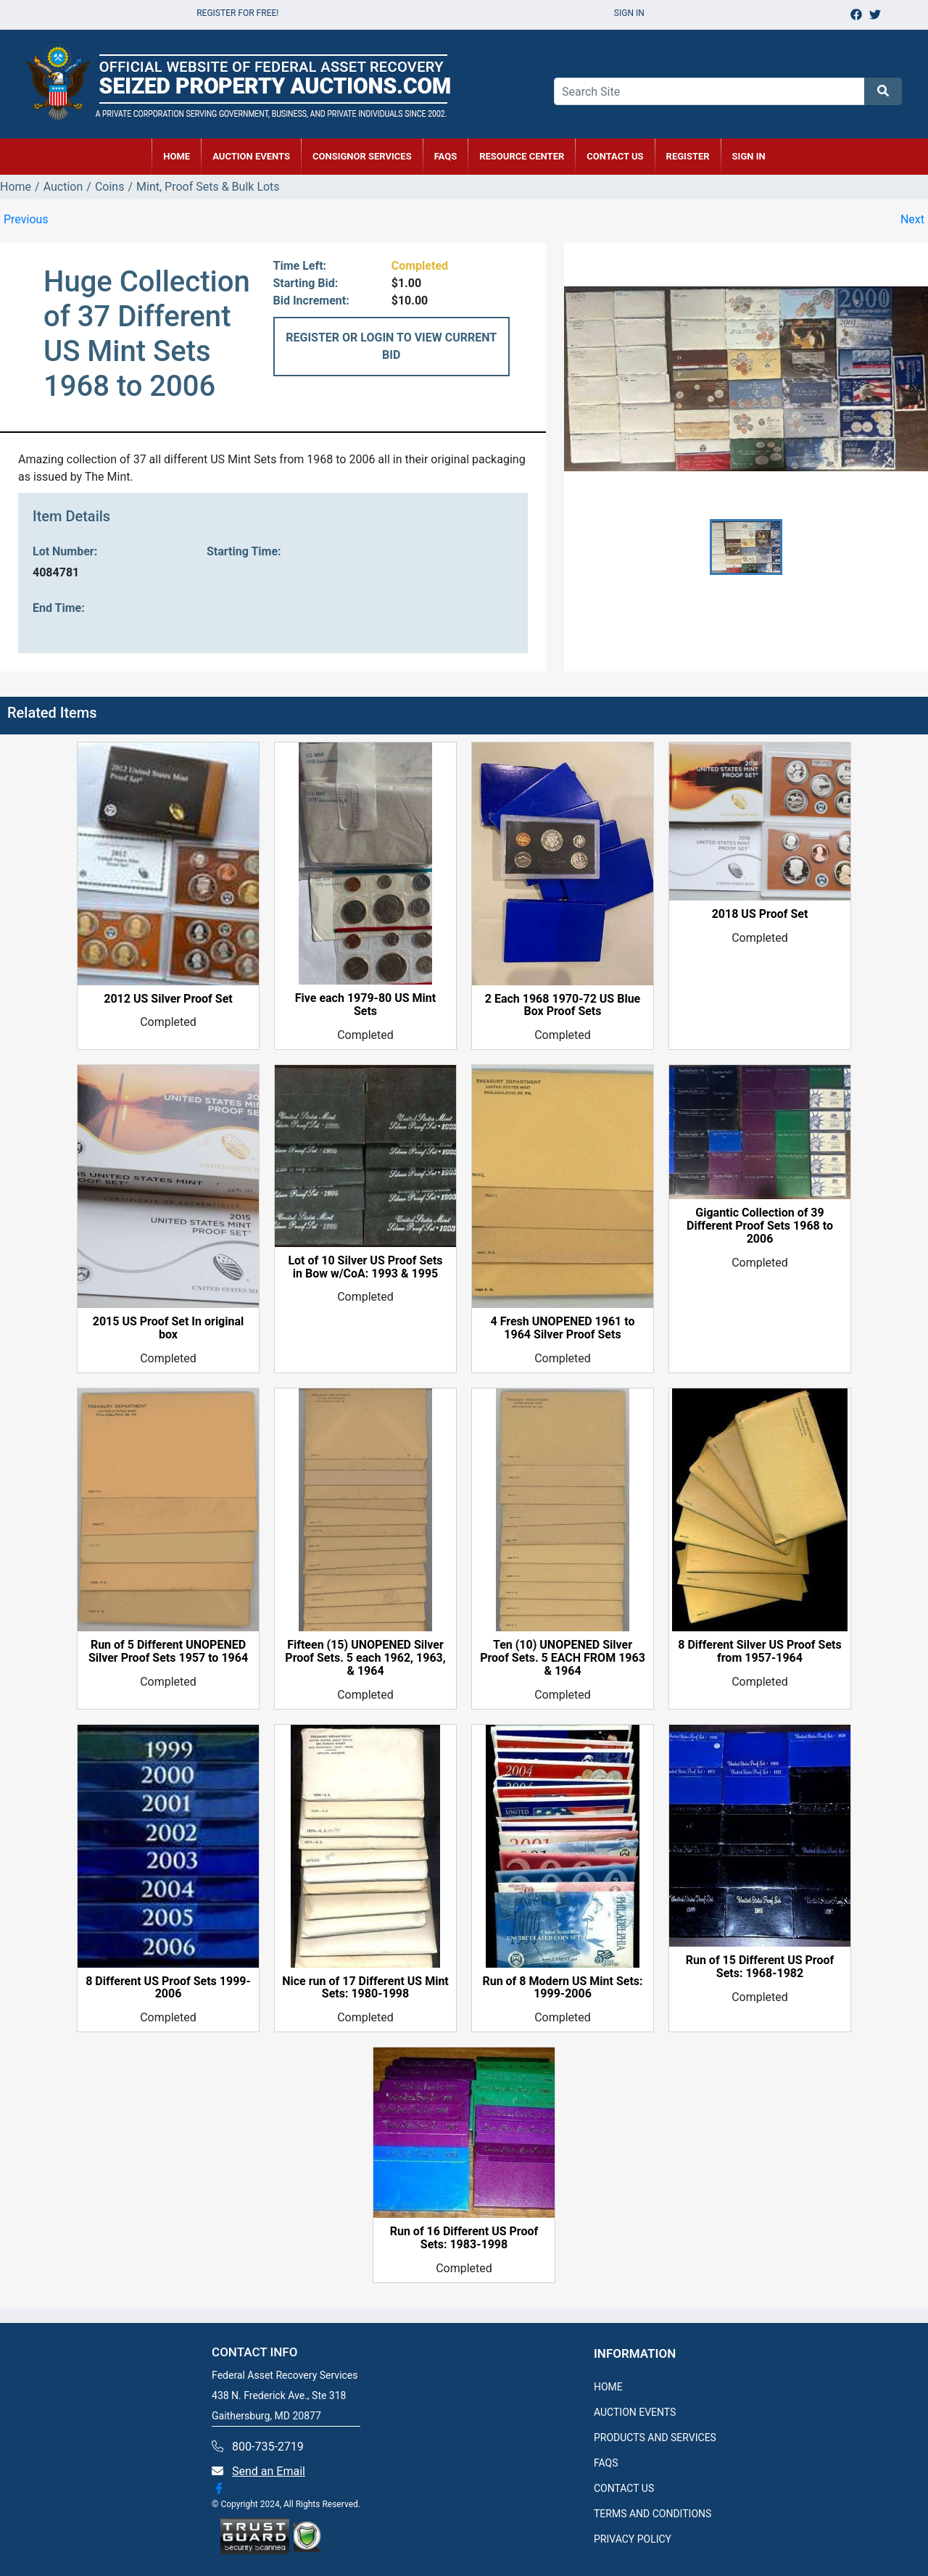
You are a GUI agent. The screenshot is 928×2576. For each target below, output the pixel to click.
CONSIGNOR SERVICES (362, 156)
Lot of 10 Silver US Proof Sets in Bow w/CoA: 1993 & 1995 (365, 1267)
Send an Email (268, 2471)
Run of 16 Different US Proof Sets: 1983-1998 (464, 2238)
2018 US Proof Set (760, 914)
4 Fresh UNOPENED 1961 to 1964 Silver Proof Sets (562, 1328)
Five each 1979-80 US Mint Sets (365, 1005)
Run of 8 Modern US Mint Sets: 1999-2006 (562, 1988)
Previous (26, 219)
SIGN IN (749, 156)
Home (15, 187)
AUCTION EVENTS (251, 156)
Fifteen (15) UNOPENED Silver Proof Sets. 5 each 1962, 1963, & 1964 (365, 1658)
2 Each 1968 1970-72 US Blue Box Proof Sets (562, 1006)
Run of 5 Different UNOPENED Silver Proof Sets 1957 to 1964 (168, 1652)
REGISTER (688, 156)
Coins (110, 187)
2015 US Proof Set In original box (168, 1328)
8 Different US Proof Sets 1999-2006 (168, 1988)
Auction (63, 187)
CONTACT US (615, 156)
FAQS (606, 2463)
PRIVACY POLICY (632, 2539)
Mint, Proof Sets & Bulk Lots (208, 187)
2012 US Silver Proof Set (168, 999)
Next (912, 219)
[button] (746, 547)
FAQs (445, 156)
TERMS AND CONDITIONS (652, 2513)
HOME (176, 156)
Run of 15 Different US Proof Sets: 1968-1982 (760, 1967)
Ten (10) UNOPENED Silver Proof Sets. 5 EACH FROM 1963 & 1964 (562, 1658)
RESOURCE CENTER (521, 156)
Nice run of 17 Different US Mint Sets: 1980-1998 (365, 1988)
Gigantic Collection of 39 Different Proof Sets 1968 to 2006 (760, 1226)
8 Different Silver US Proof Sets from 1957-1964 (759, 1652)
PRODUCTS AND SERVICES (655, 2437)
